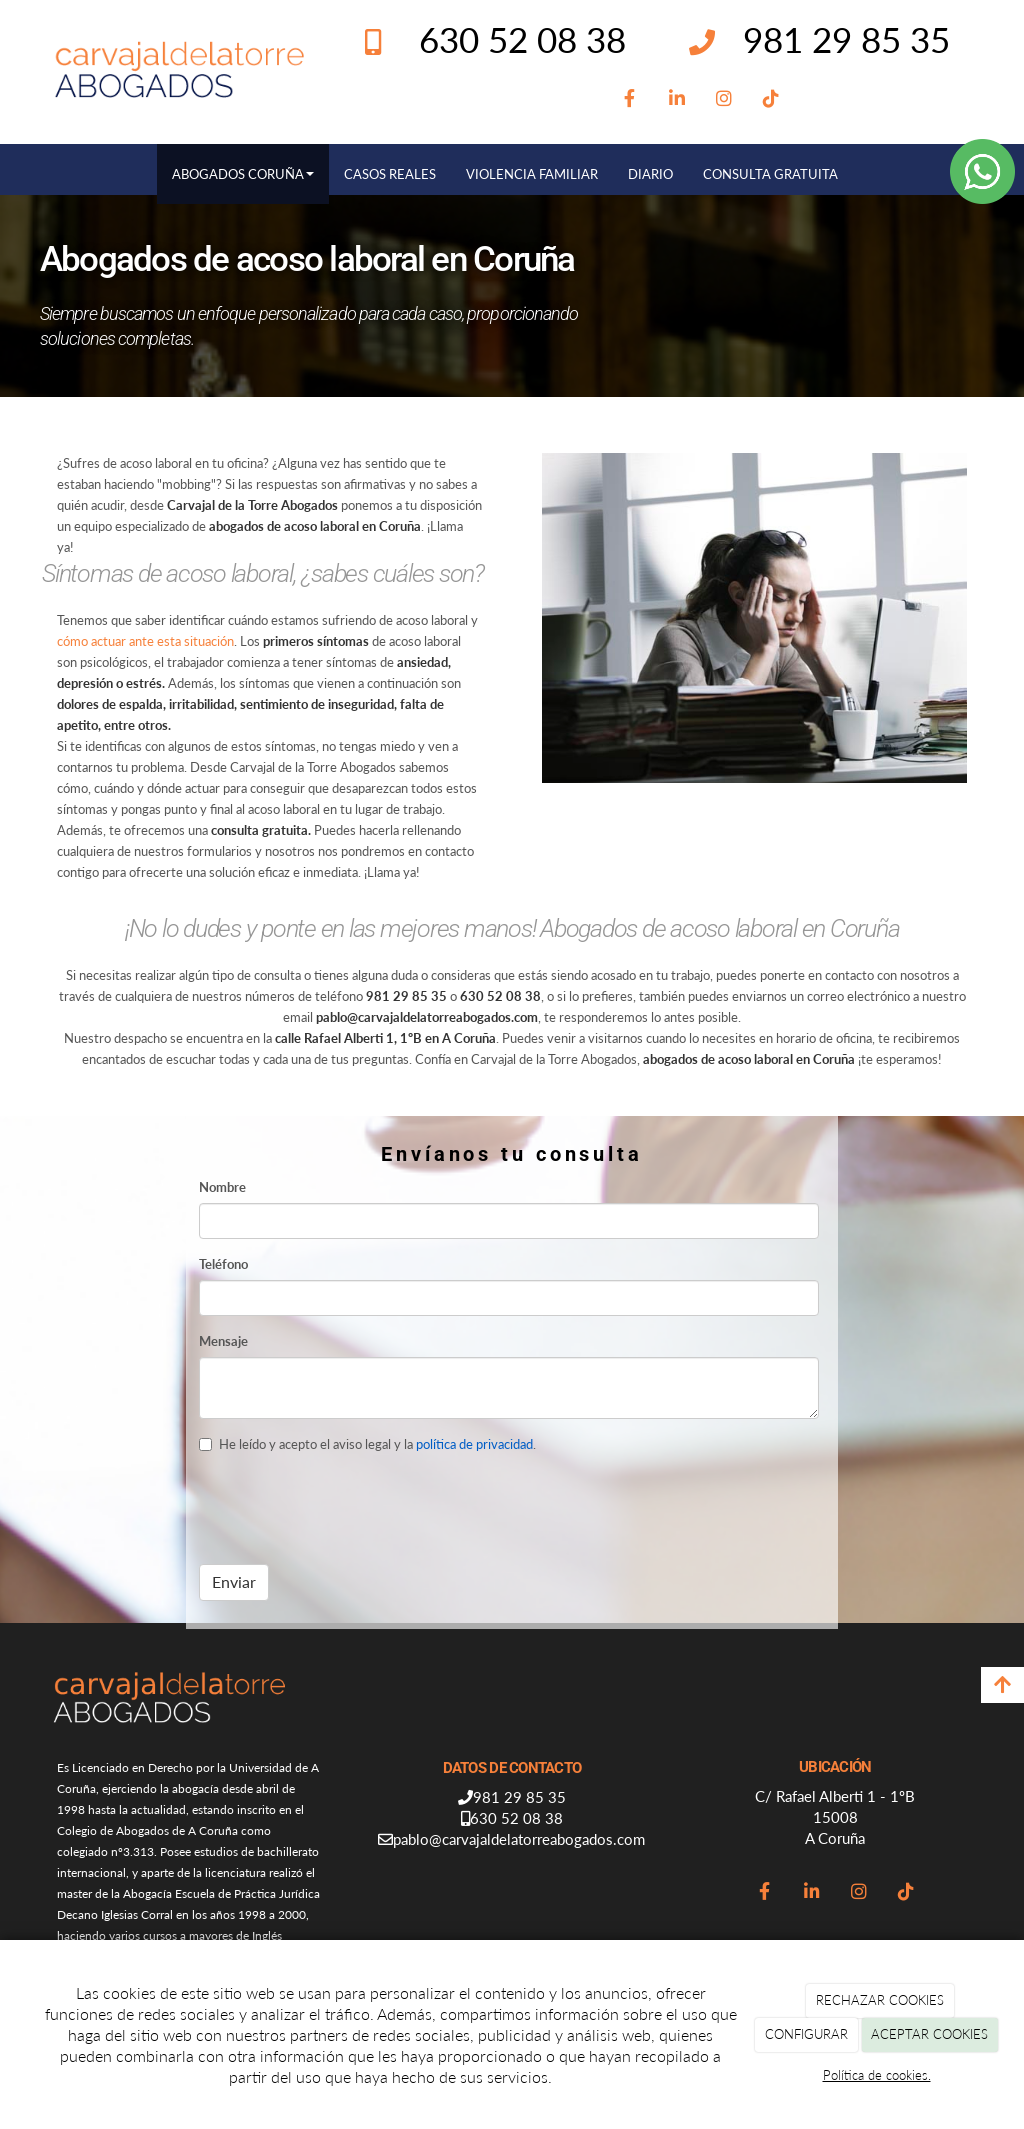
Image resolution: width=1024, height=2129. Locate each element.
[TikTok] (771, 99)
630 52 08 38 (516, 1818)
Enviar (234, 1581)
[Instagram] (724, 99)
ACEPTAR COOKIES (929, 2034)
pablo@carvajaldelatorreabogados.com (519, 1839)
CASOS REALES (390, 174)
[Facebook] (630, 99)
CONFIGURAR (806, 2034)
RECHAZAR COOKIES (880, 2000)
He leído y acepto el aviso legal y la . (367, 1444)
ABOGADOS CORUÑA (243, 174)
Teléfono (223, 1264)
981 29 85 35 (846, 39)
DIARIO (650, 174)
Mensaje (223, 1341)
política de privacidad (474, 1444)
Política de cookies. (877, 2075)
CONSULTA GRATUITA (770, 174)
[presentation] (351, 1510)
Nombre (222, 1187)
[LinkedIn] (677, 99)
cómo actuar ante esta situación (145, 641)
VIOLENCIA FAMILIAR (532, 174)
